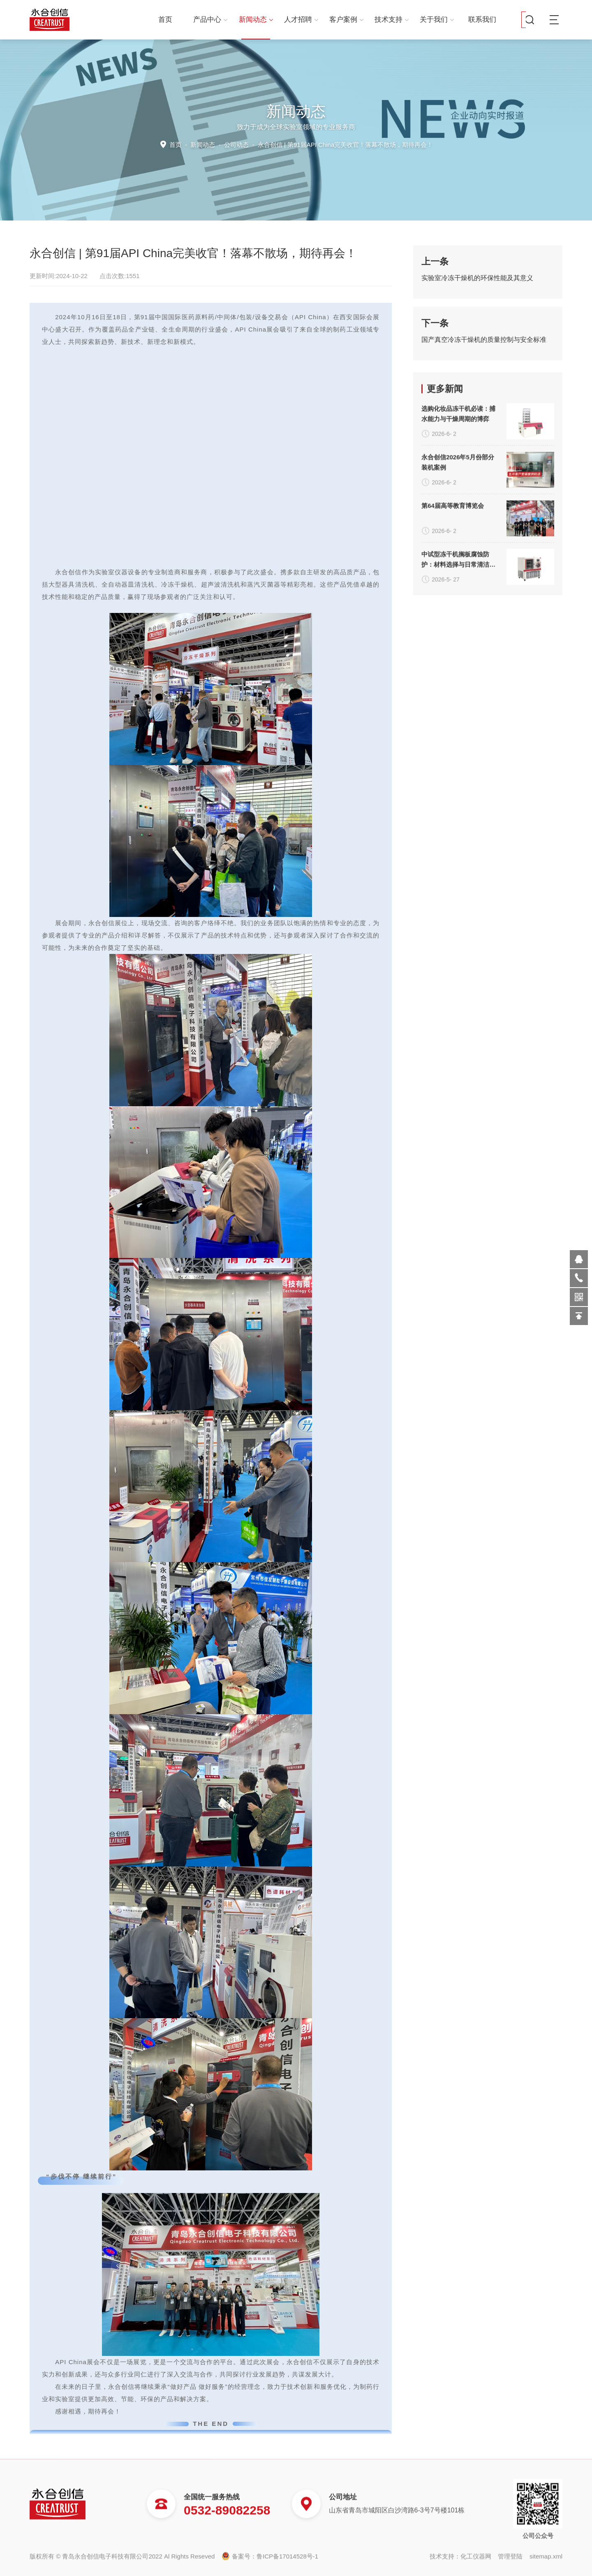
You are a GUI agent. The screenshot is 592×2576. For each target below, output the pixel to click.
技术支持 (392, 19)
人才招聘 (301, 19)
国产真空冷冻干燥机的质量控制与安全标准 (483, 339)
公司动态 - (328, 144)
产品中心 (210, 19)
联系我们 (482, 19)
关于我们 (437, 19)
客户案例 (346, 19)
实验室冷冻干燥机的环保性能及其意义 (477, 277)
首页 (165, 19)
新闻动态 (256, 19)
